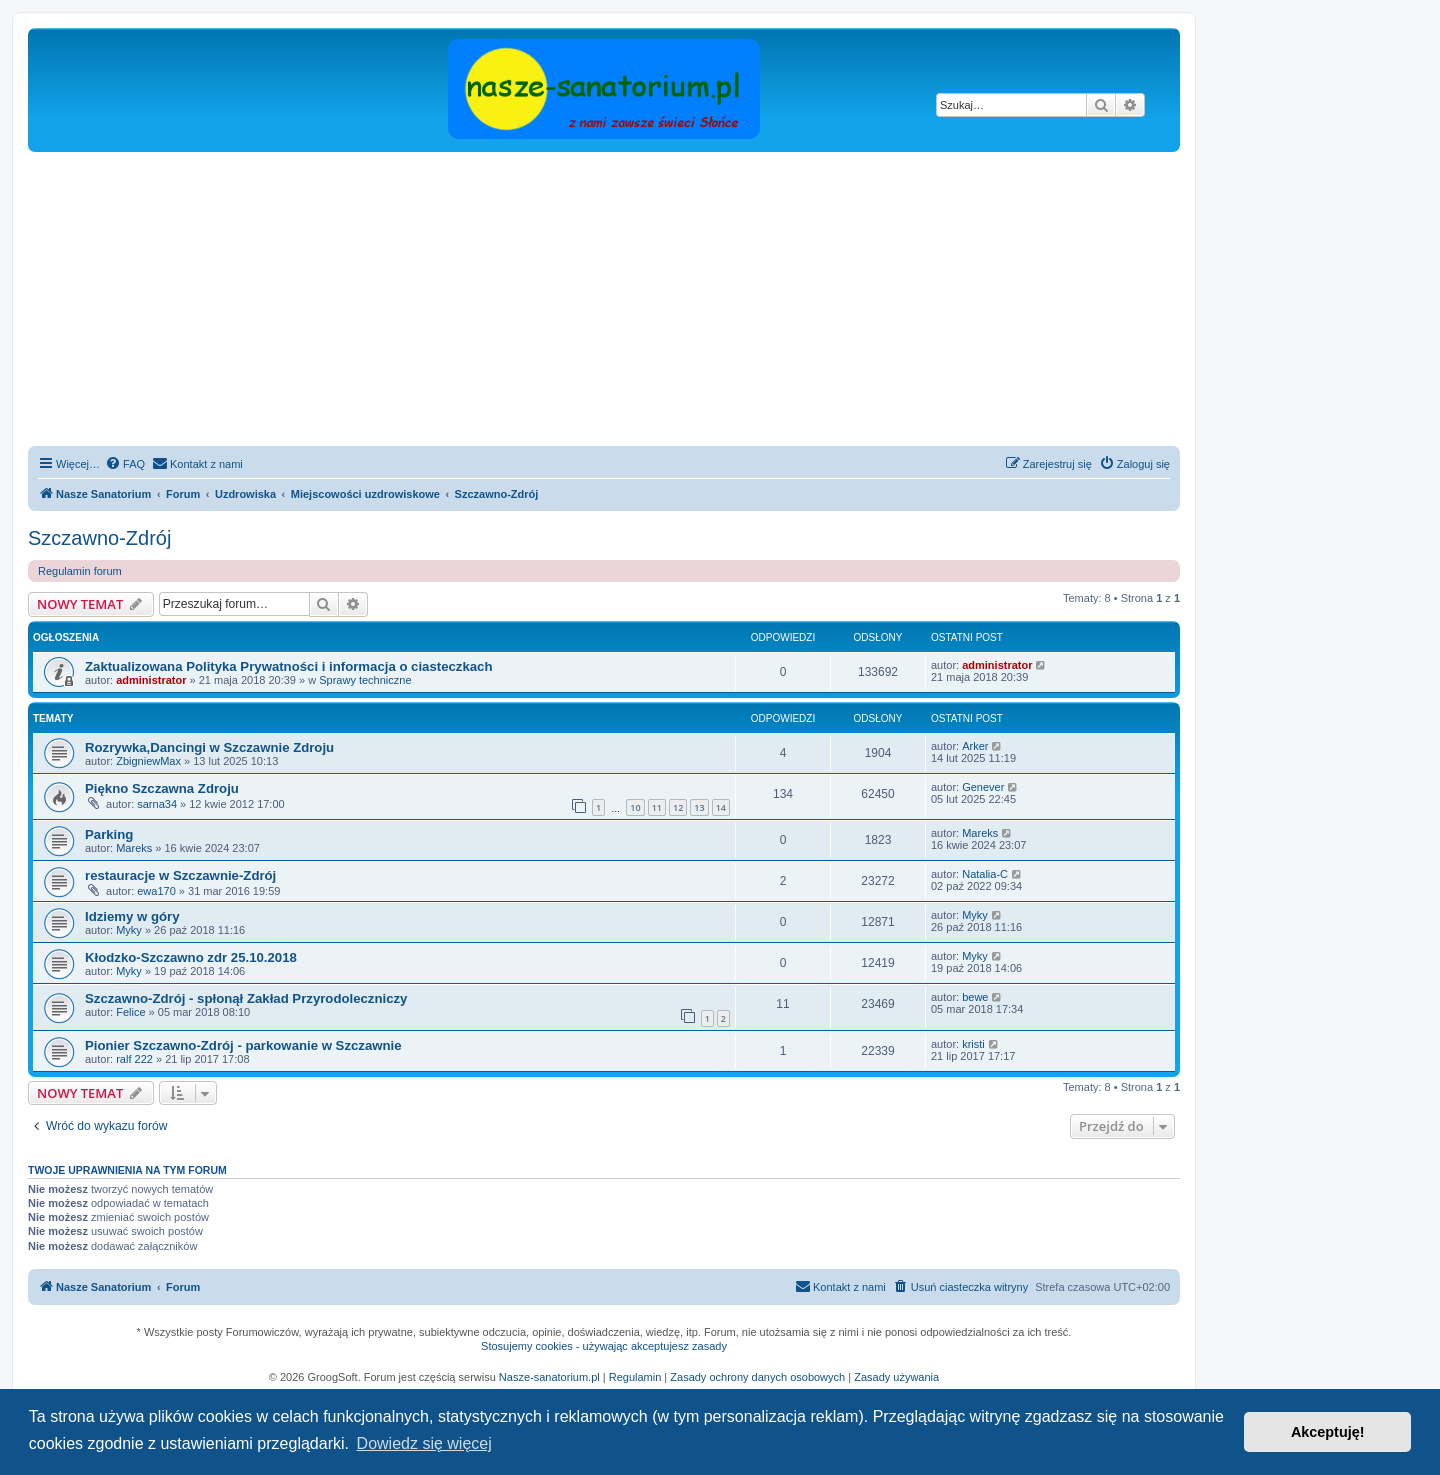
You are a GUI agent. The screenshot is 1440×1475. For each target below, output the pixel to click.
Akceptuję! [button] (1328, 1432)
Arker (975, 746)
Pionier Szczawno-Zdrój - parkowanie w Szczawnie (243, 1045)
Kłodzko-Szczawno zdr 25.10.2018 (191, 957)
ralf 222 (134, 1059)
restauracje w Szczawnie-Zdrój (180, 875)
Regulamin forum (80, 571)
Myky (129, 930)
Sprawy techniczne (365, 680)
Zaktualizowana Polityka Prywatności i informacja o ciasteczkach (289, 666)
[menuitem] (125, 464)
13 (699, 807)
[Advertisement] (628, 302)
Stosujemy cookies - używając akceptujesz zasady (604, 1346)
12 (678, 807)
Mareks (134, 848)
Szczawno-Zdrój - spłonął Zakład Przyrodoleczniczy (246, 998)
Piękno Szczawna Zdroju (162, 788)
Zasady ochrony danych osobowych (757, 1377)
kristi (973, 1044)
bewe (975, 997)
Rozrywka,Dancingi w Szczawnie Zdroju (209, 747)
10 (635, 807)
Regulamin (635, 1377)
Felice (130, 1012)
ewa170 (156, 891)
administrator (151, 680)
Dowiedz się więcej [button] (424, 1443)
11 (657, 807)
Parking (109, 834)
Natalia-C (985, 874)
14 (721, 807)
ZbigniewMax (148, 761)
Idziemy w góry (132, 916)
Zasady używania (896, 1377)
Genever (983, 787)
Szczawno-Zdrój (99, 538)
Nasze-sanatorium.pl (549, 1377)
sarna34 (157, 804)
